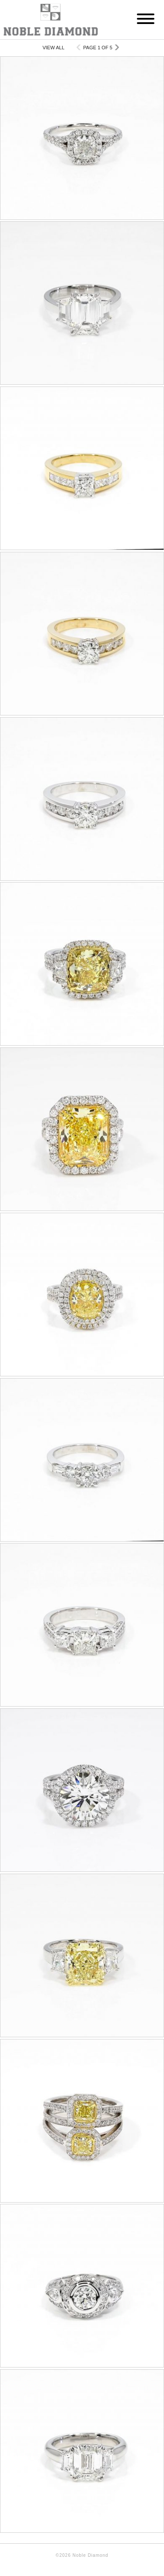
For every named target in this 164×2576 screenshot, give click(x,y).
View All (53, 47)
